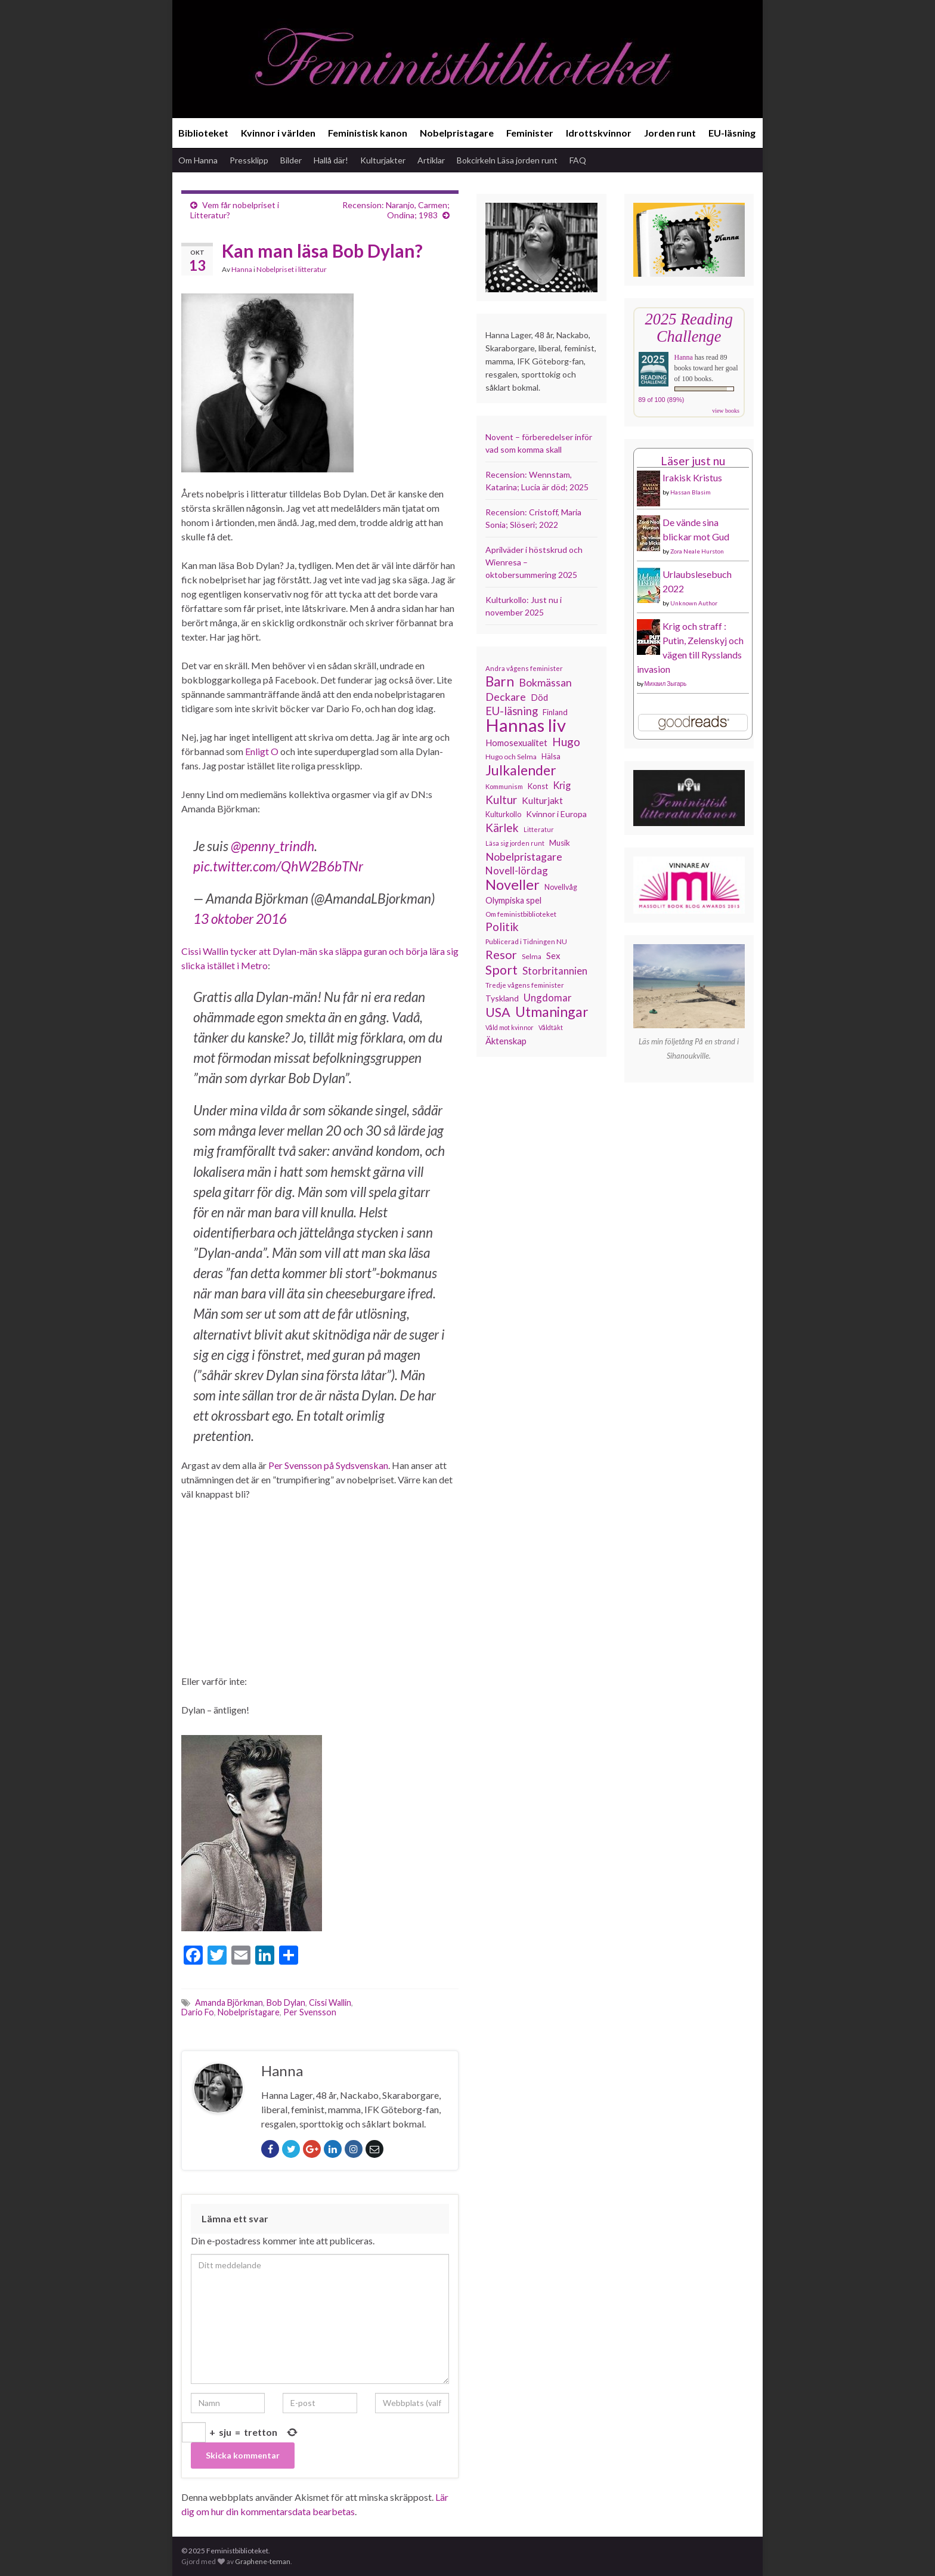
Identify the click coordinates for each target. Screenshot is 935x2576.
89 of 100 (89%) (662, 399)
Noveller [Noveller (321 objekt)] (512, 884)
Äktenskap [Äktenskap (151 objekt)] (506, 1040)
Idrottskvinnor (598, 132)
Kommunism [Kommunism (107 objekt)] (504, 786)
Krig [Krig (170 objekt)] (562, 785)
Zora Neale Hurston (697, 551)
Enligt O (261, 751)
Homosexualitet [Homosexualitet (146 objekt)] (516, 742)
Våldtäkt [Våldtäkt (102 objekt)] (550, 1027)
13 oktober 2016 (240, 919)
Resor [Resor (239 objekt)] (501, 954)
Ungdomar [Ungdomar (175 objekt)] (548, 997)
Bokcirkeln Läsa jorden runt (507, 160)
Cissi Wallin (330, 2002)
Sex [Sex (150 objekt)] (553, 955)
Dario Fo (197, 2012)
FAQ (577, 160)
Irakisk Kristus (692, 477)
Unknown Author (693, 603)
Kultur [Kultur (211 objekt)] (501, 799)
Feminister (529, 132)
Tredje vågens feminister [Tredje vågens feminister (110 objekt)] (524, 985)
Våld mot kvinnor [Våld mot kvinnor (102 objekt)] (509, 1027)
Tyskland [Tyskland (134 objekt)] (502, 998)
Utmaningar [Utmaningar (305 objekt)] (552, 1011)
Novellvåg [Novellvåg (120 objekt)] (560, 887)
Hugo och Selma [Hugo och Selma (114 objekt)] (511, 756)
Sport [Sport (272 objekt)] (501, 969)
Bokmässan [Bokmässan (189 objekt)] (545, 682)
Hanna (241, 269)
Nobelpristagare (457, 132)
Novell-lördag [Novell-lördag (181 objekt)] (516, 870)
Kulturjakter (382, 160)
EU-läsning (732, 132)
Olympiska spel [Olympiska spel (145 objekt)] (513, 900)
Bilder (291, 160)
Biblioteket (203, 132)
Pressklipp (249, 160)
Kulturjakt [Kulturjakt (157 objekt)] (542, 800)
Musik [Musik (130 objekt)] (559, 843)
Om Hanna (198, 160)
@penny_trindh (272, 846)
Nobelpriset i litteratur (291, 269)
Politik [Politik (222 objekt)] (502, 926)
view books (725, 410)
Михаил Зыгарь (666, 683)
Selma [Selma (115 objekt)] (531, 956)
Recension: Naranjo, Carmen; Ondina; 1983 (396, 210)
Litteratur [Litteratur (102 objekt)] (539, 829)
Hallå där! (331, 160)
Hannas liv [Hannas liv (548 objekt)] (525, 725)
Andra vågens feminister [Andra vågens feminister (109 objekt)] (524, 668)
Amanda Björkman (229, 2002)
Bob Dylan (286, 2002)
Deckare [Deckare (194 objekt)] (505, 696)
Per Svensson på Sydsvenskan (328, 1465)
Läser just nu (693, 461)
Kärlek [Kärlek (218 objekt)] (502, 827)
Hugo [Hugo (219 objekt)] (566, 742)
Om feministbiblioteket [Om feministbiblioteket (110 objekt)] (520, 914)
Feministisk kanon (367, 132)
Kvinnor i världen (278, 132)
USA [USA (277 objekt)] (497, 1012)
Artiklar (431, 160)
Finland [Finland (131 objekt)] (555, 712)
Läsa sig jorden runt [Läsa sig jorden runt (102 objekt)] (514, 843)
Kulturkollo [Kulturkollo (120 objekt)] (503, 814)
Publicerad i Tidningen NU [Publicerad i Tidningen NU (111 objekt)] (526, 941)
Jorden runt (670, 132)
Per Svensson (309, 2012)
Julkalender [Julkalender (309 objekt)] (520, 770)
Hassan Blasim (690, 492)
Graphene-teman (262, 2561)
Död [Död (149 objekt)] (539, 697)
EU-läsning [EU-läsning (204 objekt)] (511, 711)
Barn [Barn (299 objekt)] (499, 681)
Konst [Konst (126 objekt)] (538, 786)
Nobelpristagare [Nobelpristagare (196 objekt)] (523, 856)
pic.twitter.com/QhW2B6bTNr (278, 866)
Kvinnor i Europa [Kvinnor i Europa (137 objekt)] (556, 814)
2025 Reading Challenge (689, 327)
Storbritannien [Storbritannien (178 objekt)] (554, 970)
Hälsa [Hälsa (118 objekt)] (551, 756)
